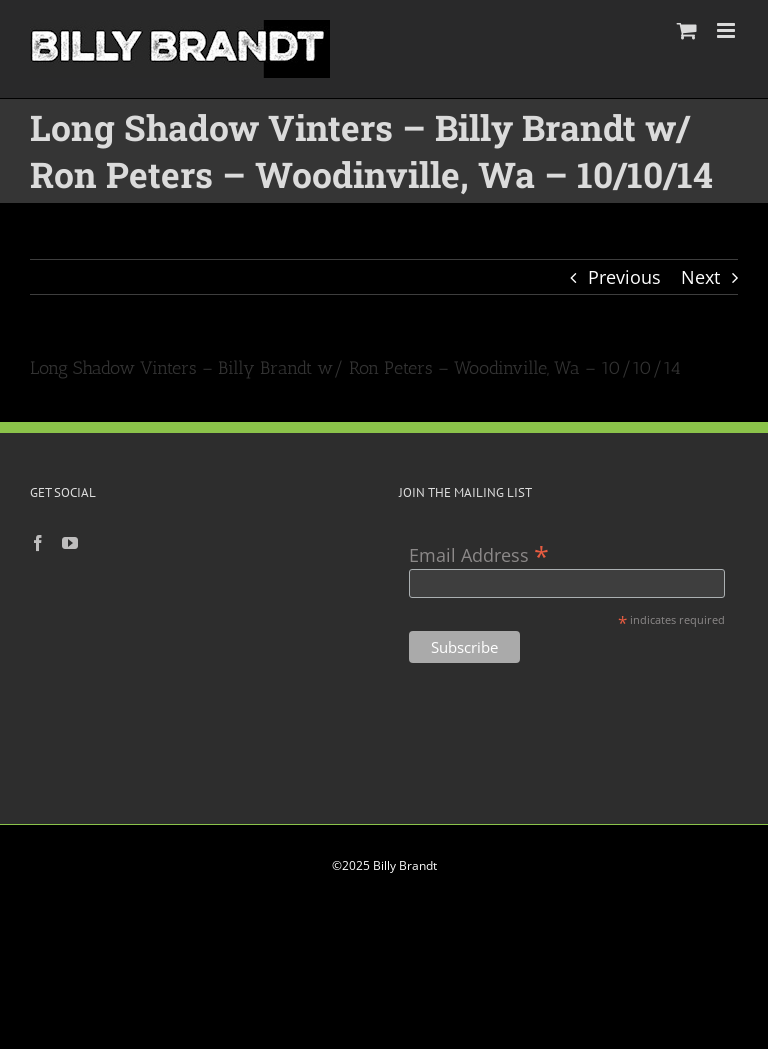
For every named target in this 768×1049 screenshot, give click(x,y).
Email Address (479, 553)
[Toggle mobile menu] (727, 30)
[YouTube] (70, 543)
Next (700, 277)
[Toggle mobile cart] (687, 30)
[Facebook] (38, 543)
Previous (624, 277)
